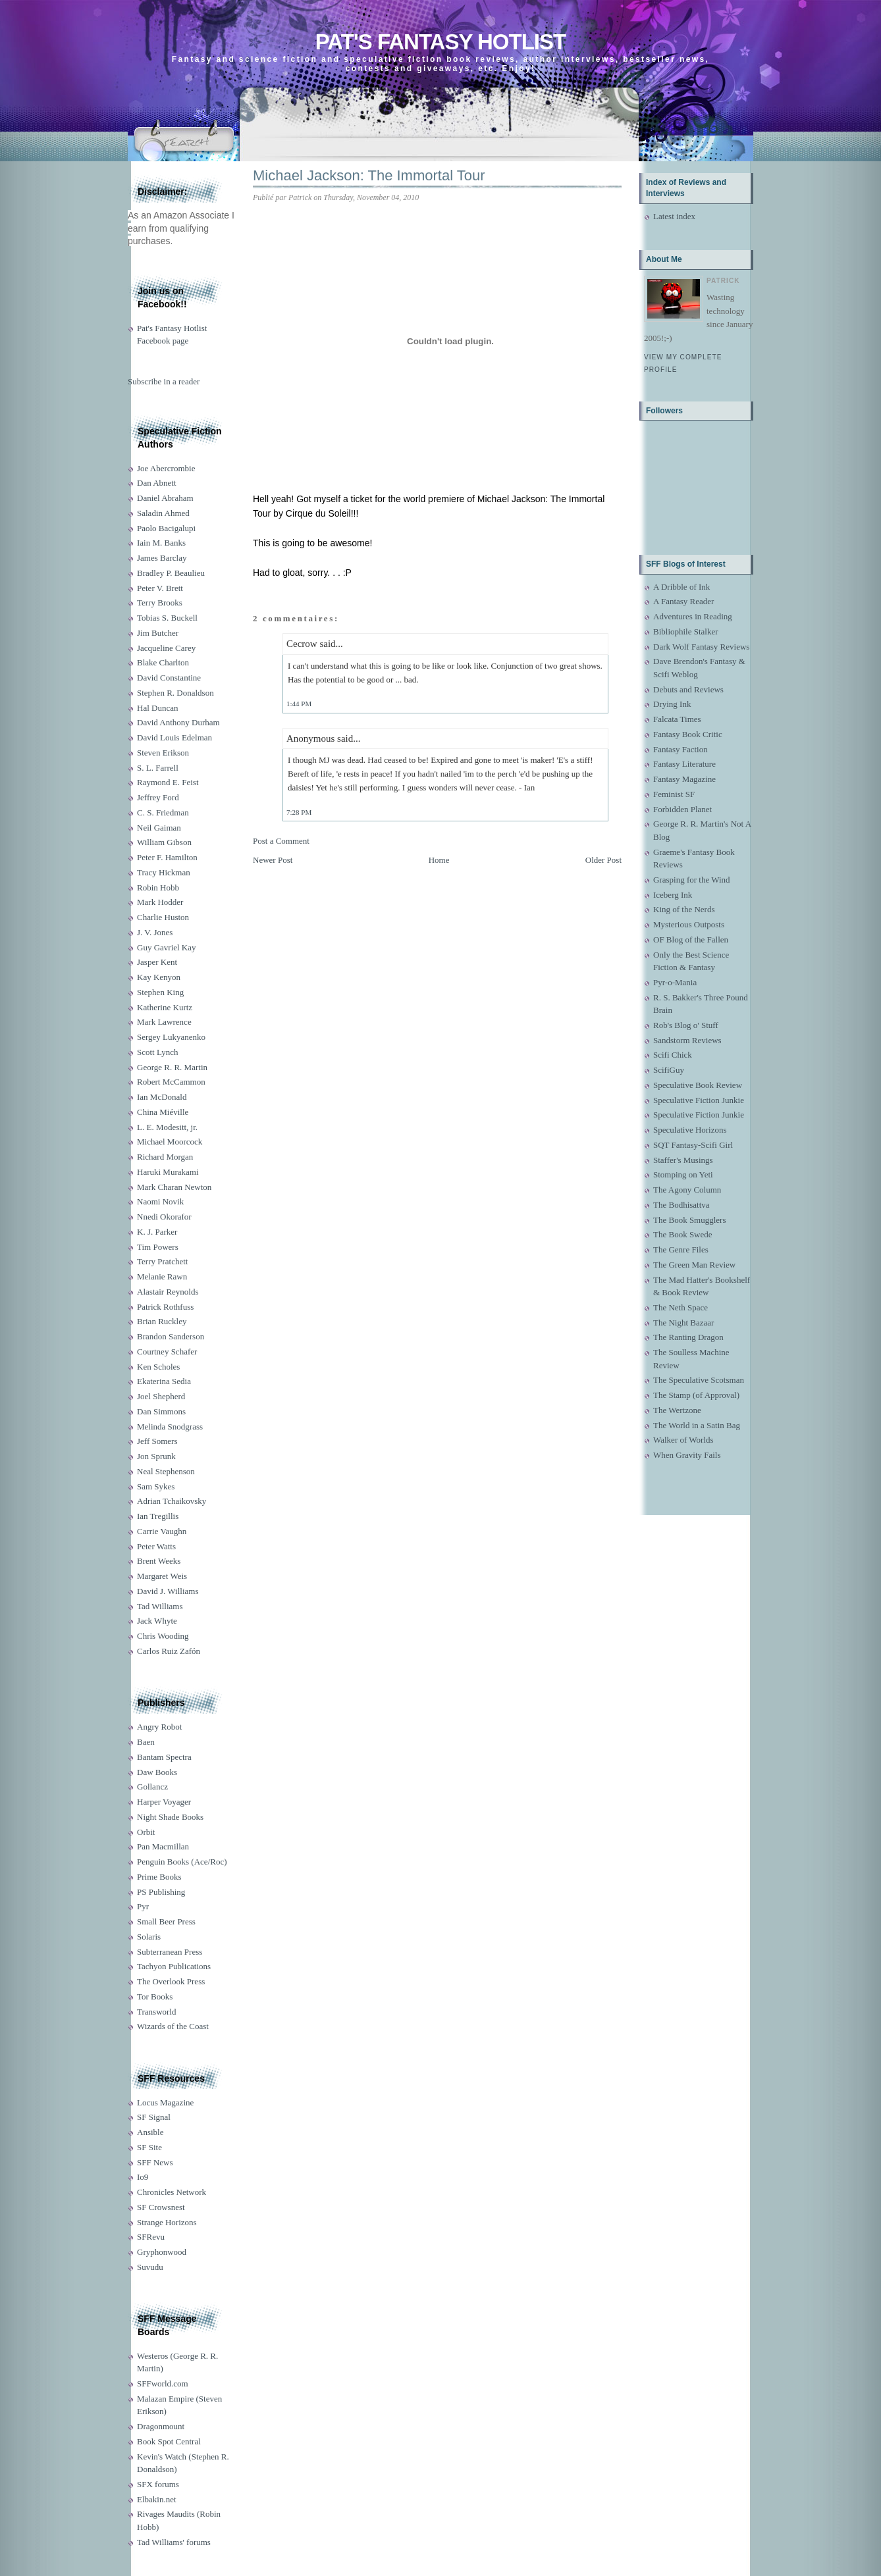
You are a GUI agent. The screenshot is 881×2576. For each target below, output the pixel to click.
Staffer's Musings (683, 1160)
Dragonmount (160, 2426)
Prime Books (159, 1877)
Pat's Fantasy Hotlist (440, 42)
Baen (146, 1742)
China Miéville (162, 1112)
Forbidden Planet (682, 809)
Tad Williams (159, 1606)
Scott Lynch (157, 1052)
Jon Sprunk (156, 1456)
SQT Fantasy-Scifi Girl (693, 1145)
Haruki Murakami (168, 1172)
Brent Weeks (158, 1561)
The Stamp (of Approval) (696, 1395)
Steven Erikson (163, 753)
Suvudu (150, 2267)
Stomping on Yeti (683, 1174)
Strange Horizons (167, 2222)
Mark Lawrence (164, 1022)
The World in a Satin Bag (696, 1425)
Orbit (146, 1832)
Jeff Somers (157, 1441)
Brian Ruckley (161, 1321)
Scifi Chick (672, 1055)
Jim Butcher (157, 633)
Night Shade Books (170, 1817)
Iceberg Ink (672, 895)
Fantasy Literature (684, 764)
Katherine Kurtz (164, 1007)
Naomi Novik (160, 1201)
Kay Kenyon (158, 977)
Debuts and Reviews (688, 689)
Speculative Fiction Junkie (698, 1100)
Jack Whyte (157, 1621)
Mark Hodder (160, 902)
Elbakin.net (156, 2499)
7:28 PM (298, 812)
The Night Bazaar (683, 1322)
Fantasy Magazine (684, 779)
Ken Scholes (158, 1367)
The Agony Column (687, 1190)
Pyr (143, 1906)
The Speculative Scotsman (698, 1380)
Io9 (142, 2177)
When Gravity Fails (687, 1455)
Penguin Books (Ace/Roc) (182, 1862)
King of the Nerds (684, 909)
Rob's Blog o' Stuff (685, 1025)
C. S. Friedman (163, 812)
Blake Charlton (163, 662)
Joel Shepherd (161, 1396)
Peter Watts (156, 1546)
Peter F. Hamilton (167, 857)
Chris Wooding (163, 1636)
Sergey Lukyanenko (171, 1037)
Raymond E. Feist (168, 782)
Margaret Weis (162, 1576)
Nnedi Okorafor (164, 1217)
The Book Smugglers (689, 1220)
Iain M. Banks (161, 543)
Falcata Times (677, 719)
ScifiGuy (668, 1070)
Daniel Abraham (165, 498)
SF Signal (154, 2117)
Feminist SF (674, 794)
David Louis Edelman (174, 737)
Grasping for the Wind (691, 880)
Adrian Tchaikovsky (171, 1501)
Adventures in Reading (692, 616)
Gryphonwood (161, 2252)
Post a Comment (281, 841)
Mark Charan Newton (174, 1187)
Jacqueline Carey (166, 648)
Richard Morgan (165, 1157)
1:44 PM (298, 704)
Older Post (603, 860)
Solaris (149, 1937)
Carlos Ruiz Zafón (168, 1651)
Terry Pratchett (162, 1261)
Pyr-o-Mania (675, 982)
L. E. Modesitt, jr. (167, 1127)
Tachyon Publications (174, 1966)
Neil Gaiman (159, 828)
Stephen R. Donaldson (175, 693)
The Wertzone (677, 1410)
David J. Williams (167, 1591)
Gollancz (152, 1786)
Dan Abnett (156, 483)
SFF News (155, 2162)
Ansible (150, 2132)
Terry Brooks (159, 602)
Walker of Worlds (683, 1440)
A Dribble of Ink (681, 587)
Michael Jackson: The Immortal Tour (369, 175)
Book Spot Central (169, 2441)
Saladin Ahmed (163, 513)
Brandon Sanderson (170, 1336)
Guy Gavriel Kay (166, 947)
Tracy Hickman (163, 872)
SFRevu (151, 2237)
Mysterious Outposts (688, 924)
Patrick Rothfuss (165, 1307)
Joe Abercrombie (166, 468)
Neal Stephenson (166, 1471)
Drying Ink (672, 704)
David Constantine (169, 678)
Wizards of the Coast (173, 2026)
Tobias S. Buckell (167, 618)
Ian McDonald (161, 1097)
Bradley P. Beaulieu (171, 573)
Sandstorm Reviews (687, 1040)
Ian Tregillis (157, 1516)
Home (439, 860)
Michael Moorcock (169, 1141)
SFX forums (158, 2484)
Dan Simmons (161, 1411)
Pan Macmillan (163, 1846)
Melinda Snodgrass (170, 1426)
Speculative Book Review (697, 1085)
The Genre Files (680, 1249)
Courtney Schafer (167, 1351)
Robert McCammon (171, 1082)
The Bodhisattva (681, 1205)
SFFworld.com (162, 2383)
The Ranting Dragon (688, 1337)
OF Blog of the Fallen (690, 939)
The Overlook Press (171, 1981)
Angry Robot (159, 1727)
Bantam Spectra (164, 1757)
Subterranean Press (169, 1952)
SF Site (149, 2147)
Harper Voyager (164, 1802)
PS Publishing (161, 1892)
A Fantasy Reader (683, 601)
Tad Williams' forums (174, 2542)
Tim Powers (157, 1247)
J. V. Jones (155, 932)
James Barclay (161, 558)
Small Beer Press (166, 1921)
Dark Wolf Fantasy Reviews (701, 647)
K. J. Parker (157, 1232)
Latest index (674, 216)
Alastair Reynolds (168, 1292)
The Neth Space (680, 1307)
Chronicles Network (171, 2192)
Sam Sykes (155, 1486)
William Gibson (164, 842)
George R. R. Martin (172, 1067)
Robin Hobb (158, 887)
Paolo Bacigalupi (166, 528)
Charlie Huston (163, 917)
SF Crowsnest (161, 2207)
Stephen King (160, 992)
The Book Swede (682, 1234)
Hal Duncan (157, 708)
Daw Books (157, 1772)
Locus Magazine (165, 2102)
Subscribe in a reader (164, 381)
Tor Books (155, 1996)
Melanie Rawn (162, 1276)
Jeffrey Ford (158, 797)
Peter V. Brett (160, 588)
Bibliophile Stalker (685, 631)
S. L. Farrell (157, 768)
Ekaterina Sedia (164, 1381)
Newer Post (272, 860)
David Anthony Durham (178, 722)
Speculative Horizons (690, 1130)
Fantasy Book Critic (687, 734)
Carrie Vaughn (161, 1531)
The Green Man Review (694, 1265)
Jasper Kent (157, 962)
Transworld (156, 2012)
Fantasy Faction (680, 749)
